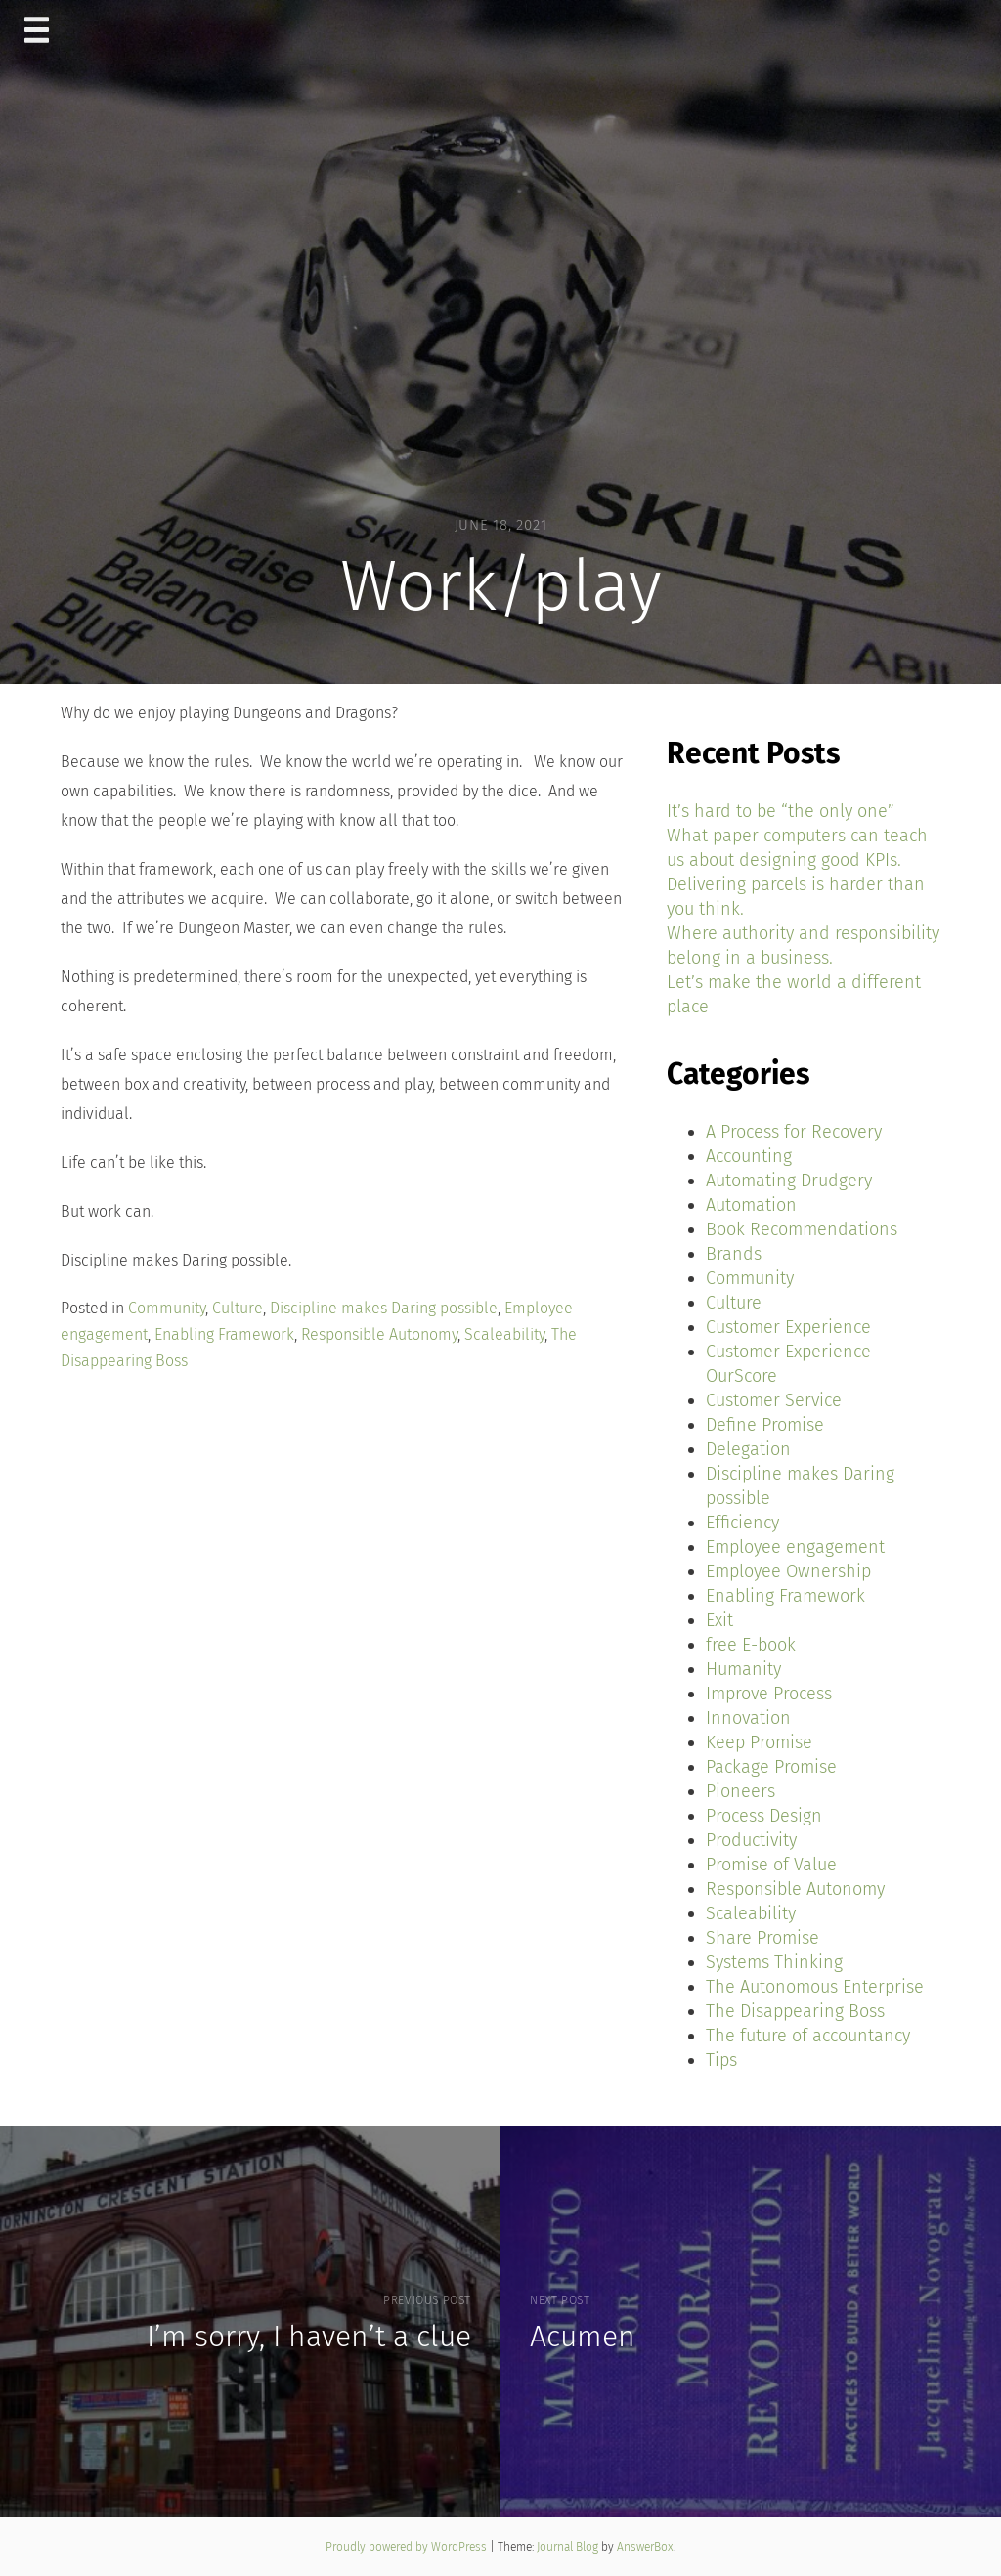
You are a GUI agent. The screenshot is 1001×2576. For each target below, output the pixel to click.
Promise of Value (771, 1864)
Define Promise (765, 1425)
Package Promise (771, 1767)
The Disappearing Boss (795, 2011)
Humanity (743, 1669)
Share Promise (762, 1938)
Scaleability (504, 1334)
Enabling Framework (224, 1334)
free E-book (751, 1644)
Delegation (748, 1449)
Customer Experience (788, 1327)
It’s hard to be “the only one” (780, 811)
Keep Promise (759, 1742)
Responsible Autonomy (379, 1334)
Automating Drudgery (789, 1180)
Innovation (748, 1718)
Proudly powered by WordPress (408, 2547)
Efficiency (742, 1522)
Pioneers (740, 1791)
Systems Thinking (774, 1962)
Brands (734, 1254)
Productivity (751, 1840)
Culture (237, 1308)
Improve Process (769, 1693)
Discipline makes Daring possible (384, 1308)
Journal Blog (569, 2547)
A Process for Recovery (794, 1131)
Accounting (749, 1156)
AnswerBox (645, 2547)
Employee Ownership (788, 1571)
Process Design (764, 1815)
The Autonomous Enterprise (815, 1986)
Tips (721, 2060)
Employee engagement (795, 1547)
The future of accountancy (808, 2035)
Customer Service (774, 1400)
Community (166, 1308)
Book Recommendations (801, 1229)
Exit (719, 1620)
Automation (751, 1205)
